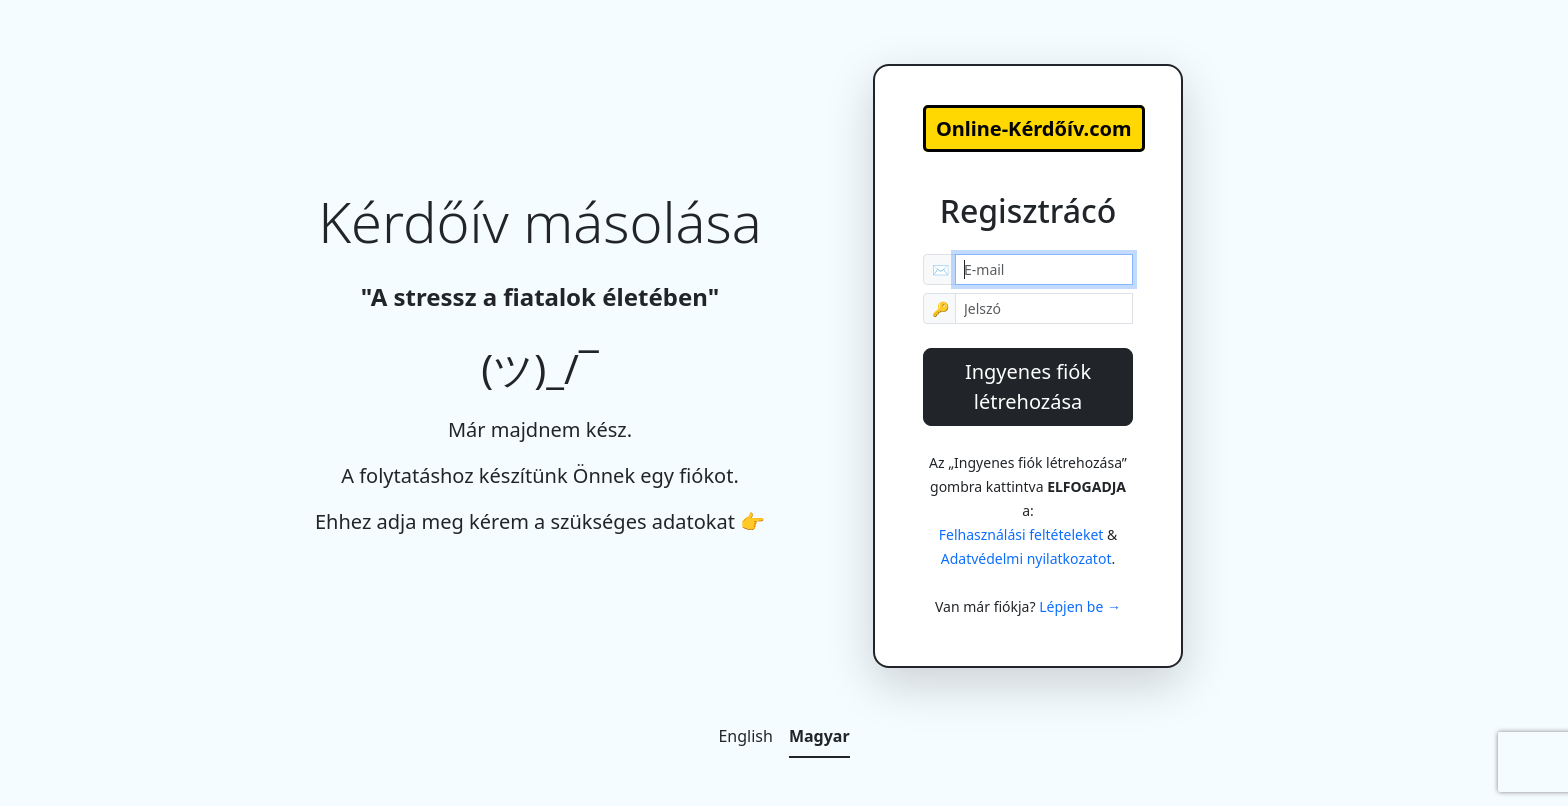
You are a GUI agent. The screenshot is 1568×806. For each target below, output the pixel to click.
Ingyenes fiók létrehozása (1028, 386)
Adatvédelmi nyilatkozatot (1026, 558)
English (745, 736)
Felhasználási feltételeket (1021, 534)
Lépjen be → (1080, 606)
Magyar (819, 736)
